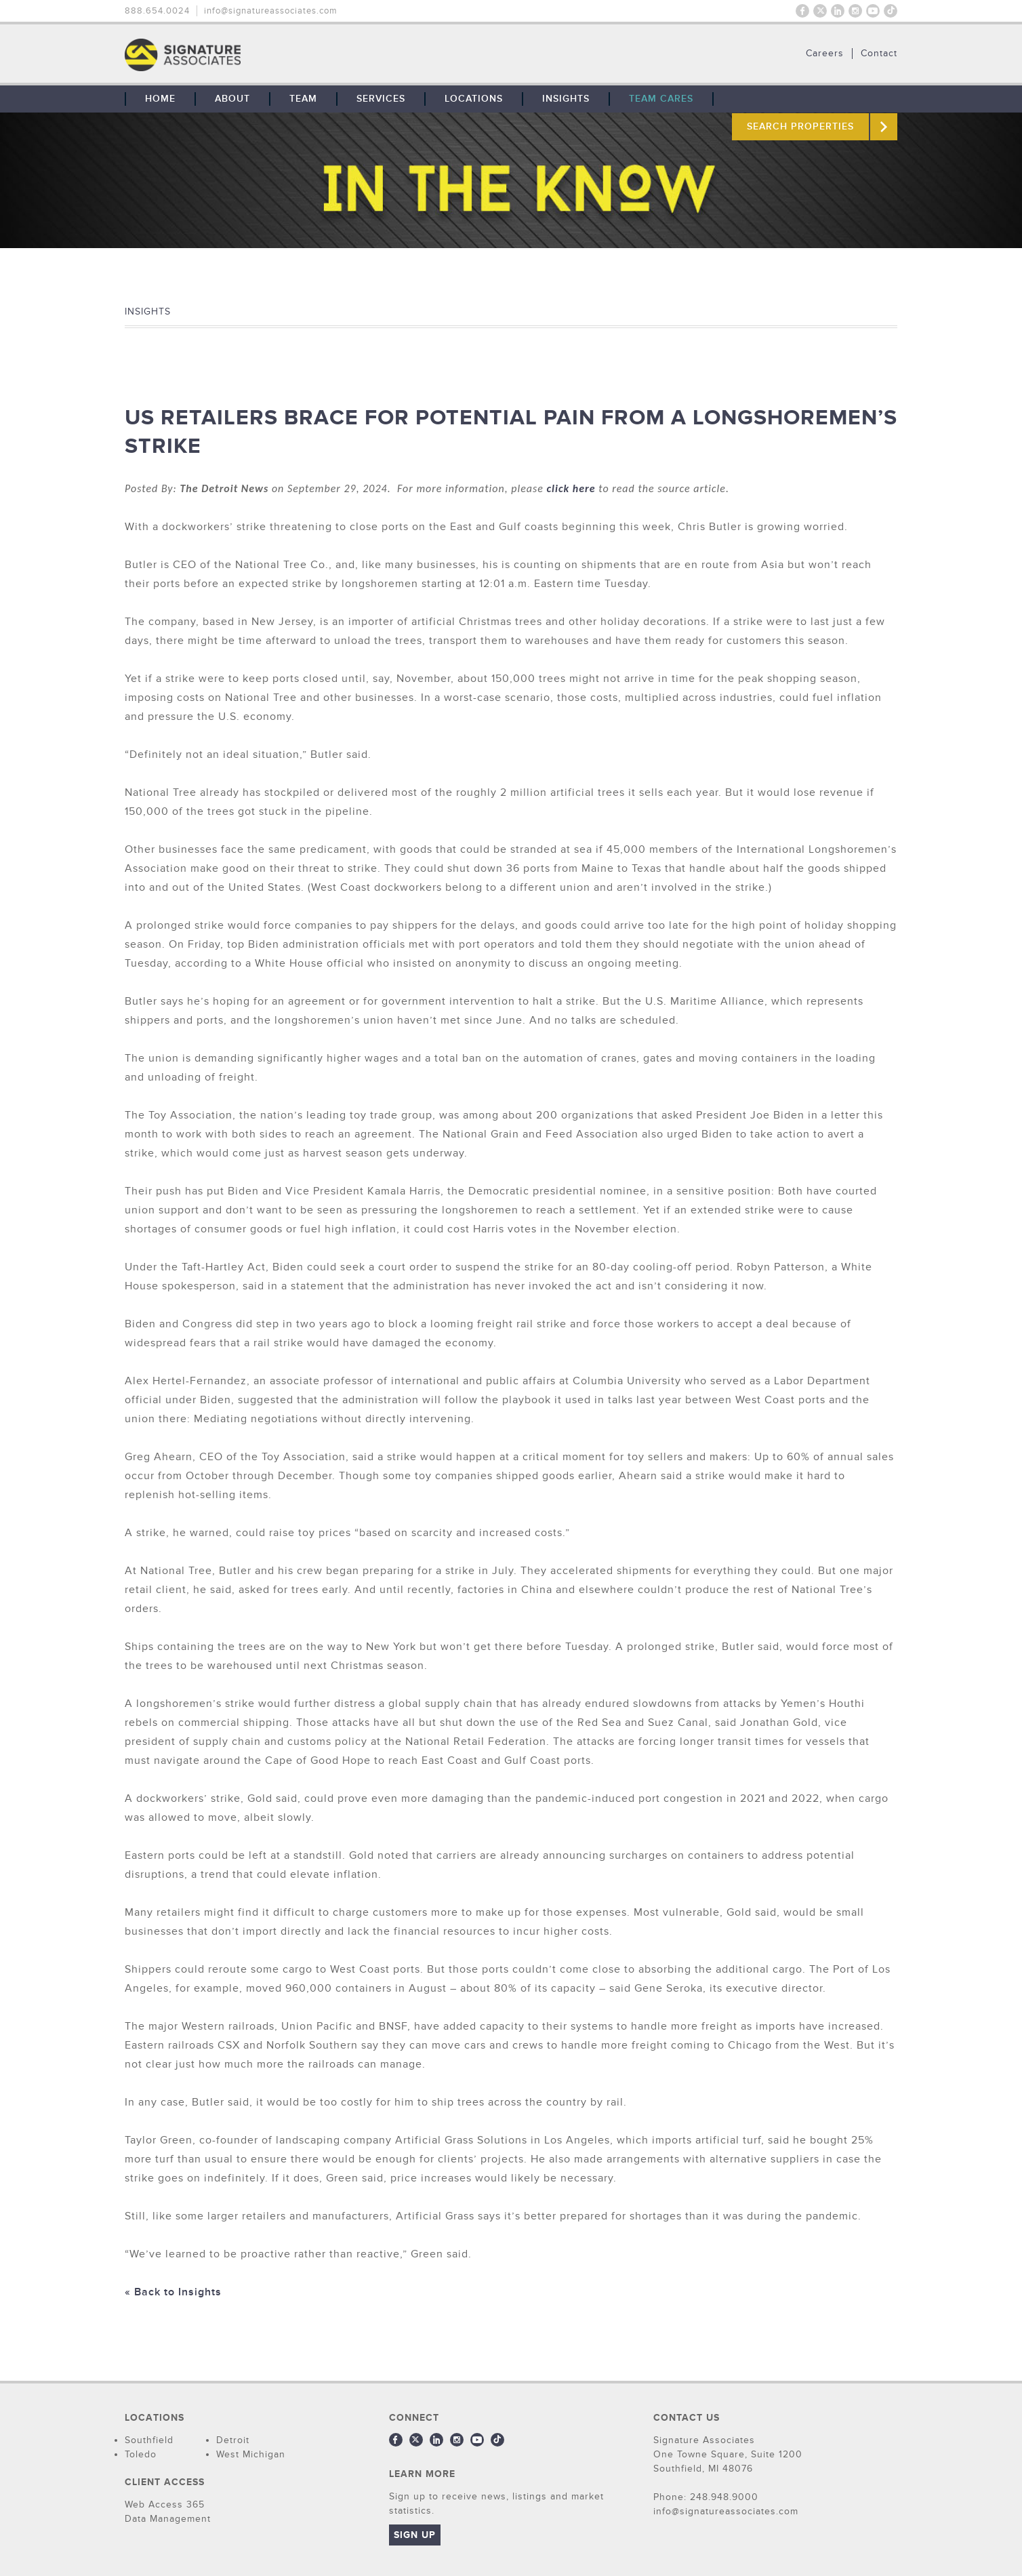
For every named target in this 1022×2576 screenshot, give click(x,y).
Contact (879, 53)
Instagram (855, 11)
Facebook (802, 11)
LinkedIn (837, 11)
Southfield (149, 2440)
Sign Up (415, 2535)
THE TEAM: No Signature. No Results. (252, 55)
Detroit (232, 2440)
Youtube (873, 11)
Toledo (141, 2454)
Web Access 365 (165, 2504)
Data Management (168, 2518)
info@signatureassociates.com (271, 10)
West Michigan (250, 2454)
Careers (825, 53)
